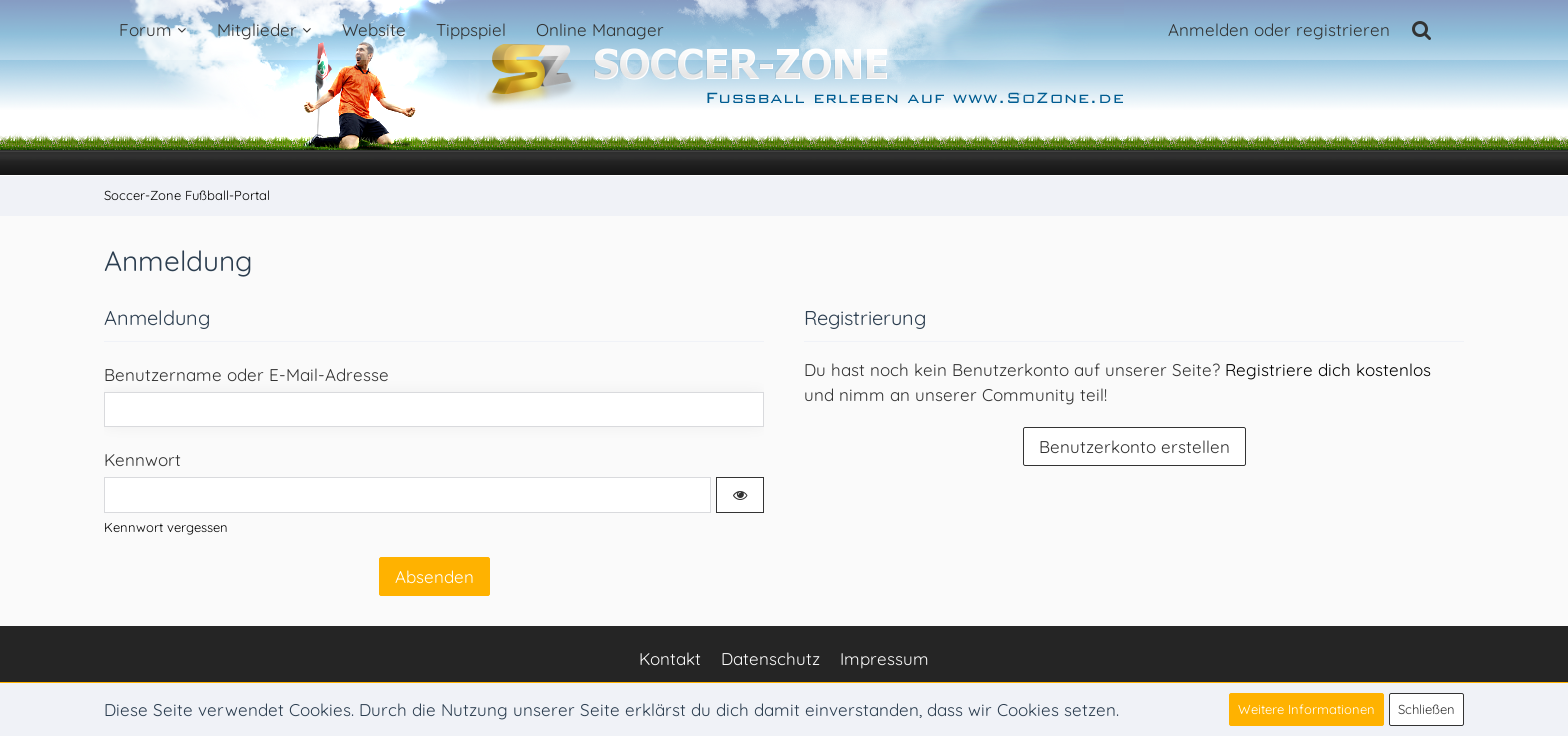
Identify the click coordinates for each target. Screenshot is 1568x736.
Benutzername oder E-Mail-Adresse (246, 374)
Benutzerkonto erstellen (1134, 446)
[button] (740, 494)
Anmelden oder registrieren (1279, 29)
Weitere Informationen (1306, 709)
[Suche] (1422, 30)
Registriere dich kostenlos (1328, 369)
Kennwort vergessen (166, 527)
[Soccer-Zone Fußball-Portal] (784, 88)
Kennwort (142, 459)
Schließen (1426, 709)
